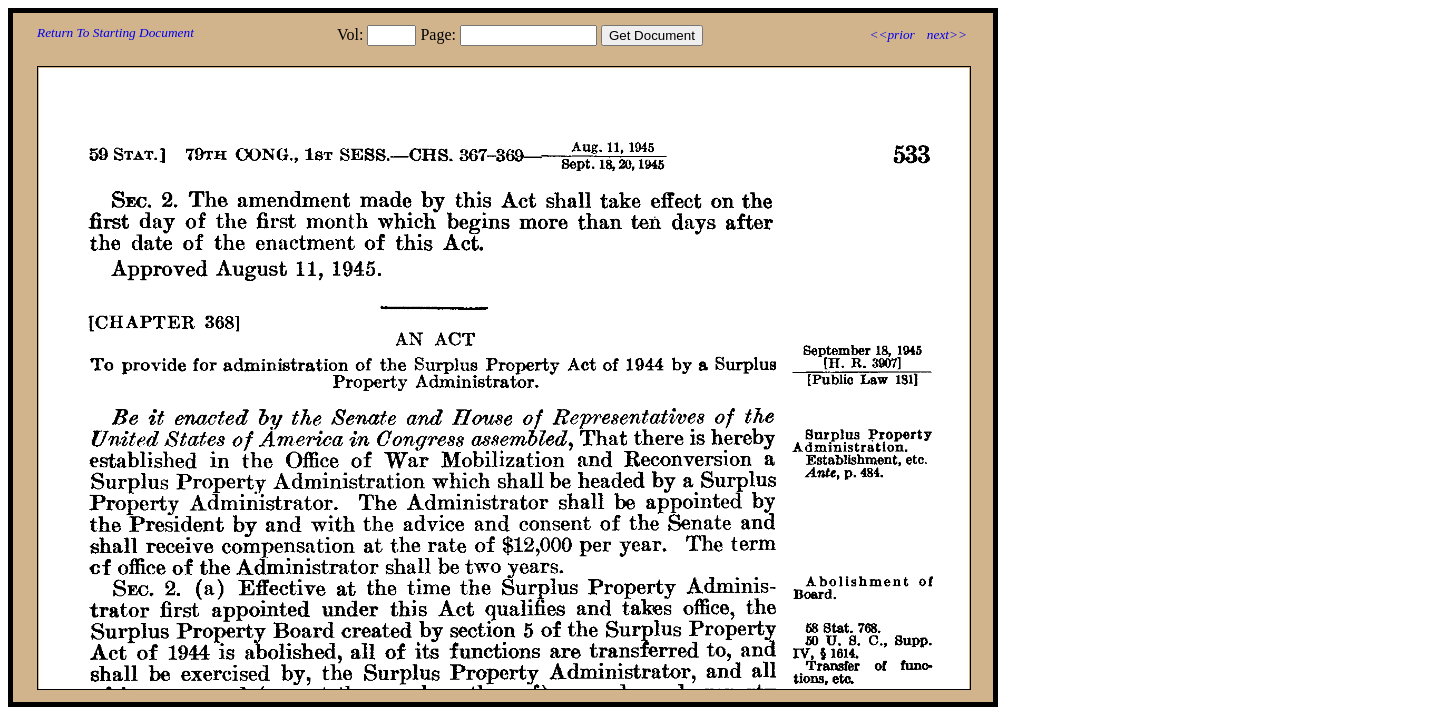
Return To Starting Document (115, 32)
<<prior (891, 34)
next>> (947, 34)
